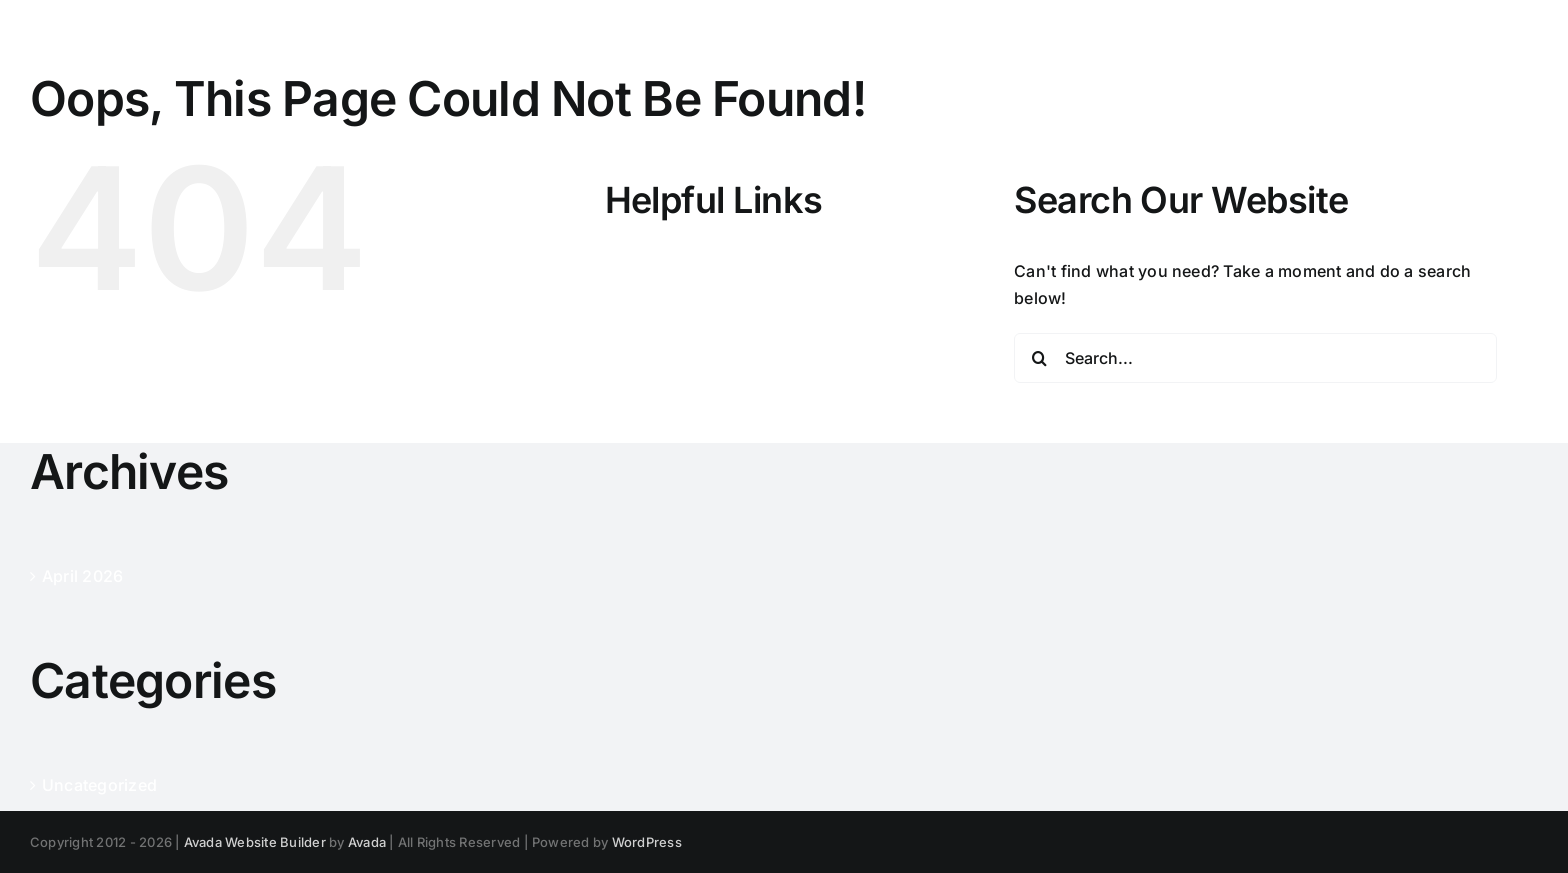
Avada (367, 842)
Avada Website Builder (255, 842)
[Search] (1039, 358)
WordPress (647, 842)
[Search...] (1255, 358)
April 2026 (82, 576)
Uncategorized (99, 785)
